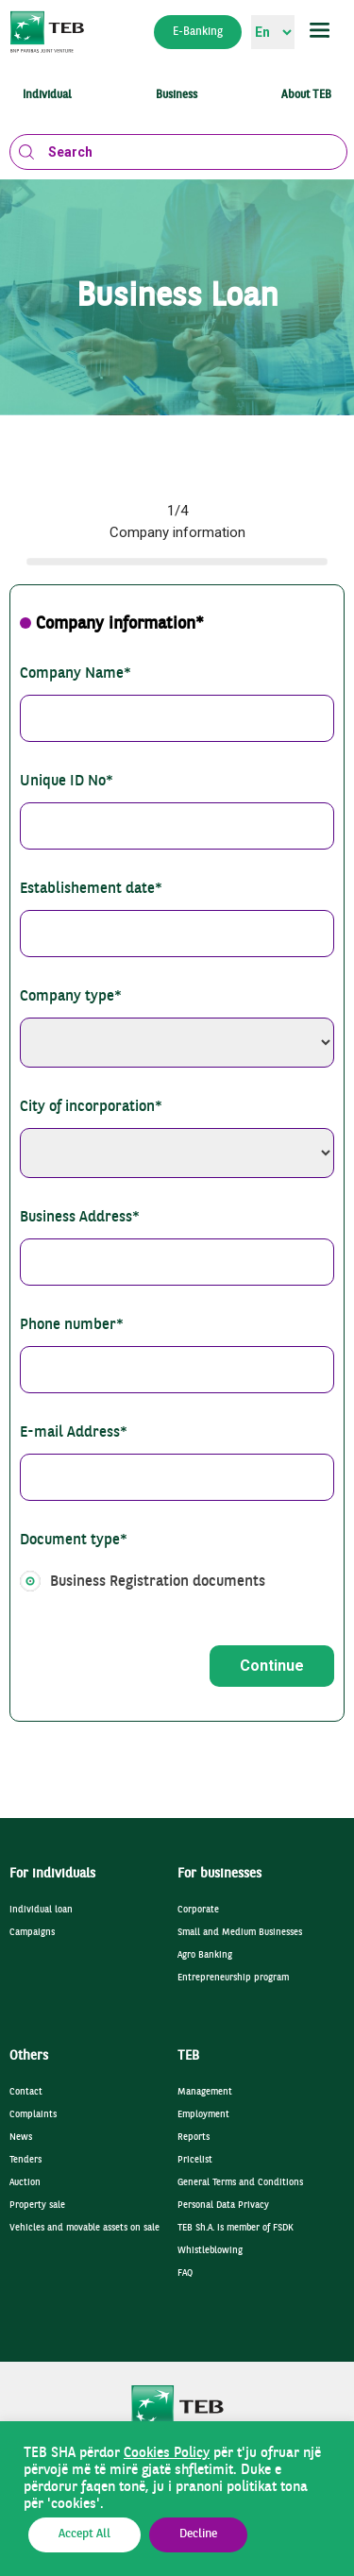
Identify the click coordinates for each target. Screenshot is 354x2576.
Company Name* (75, 674)
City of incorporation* (91, 1107)
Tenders (25, 2160)
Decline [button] (198, 2534)
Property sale (37, 2205)
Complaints (33, 2115)
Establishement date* (91, 889)
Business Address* (80, 1217)
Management (204, 2092)
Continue (272, 1666)
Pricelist (194, 2160)
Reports (193, 2137)
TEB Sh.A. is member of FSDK (235, 2228)
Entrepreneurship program (233, 1978)
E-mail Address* (73, 1433)
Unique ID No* (66, 781)
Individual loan (41, 1910)
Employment (203, 2115)
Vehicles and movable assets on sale (84, 2228)
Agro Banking (204, 1955)
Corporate (198, 1910)
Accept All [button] (84, 2534)
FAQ (185, 2273)
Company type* (71, 996)
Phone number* (72, 1325)
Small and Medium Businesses (239, 1933)
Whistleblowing (210, 2251)
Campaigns (32, 1933)
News (20, 2137)
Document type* (73, 1540)
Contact (25, 2092)
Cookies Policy (167, 2453)
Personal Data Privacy (223, 2205)
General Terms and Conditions (240, 2183)
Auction (25, 2183)
